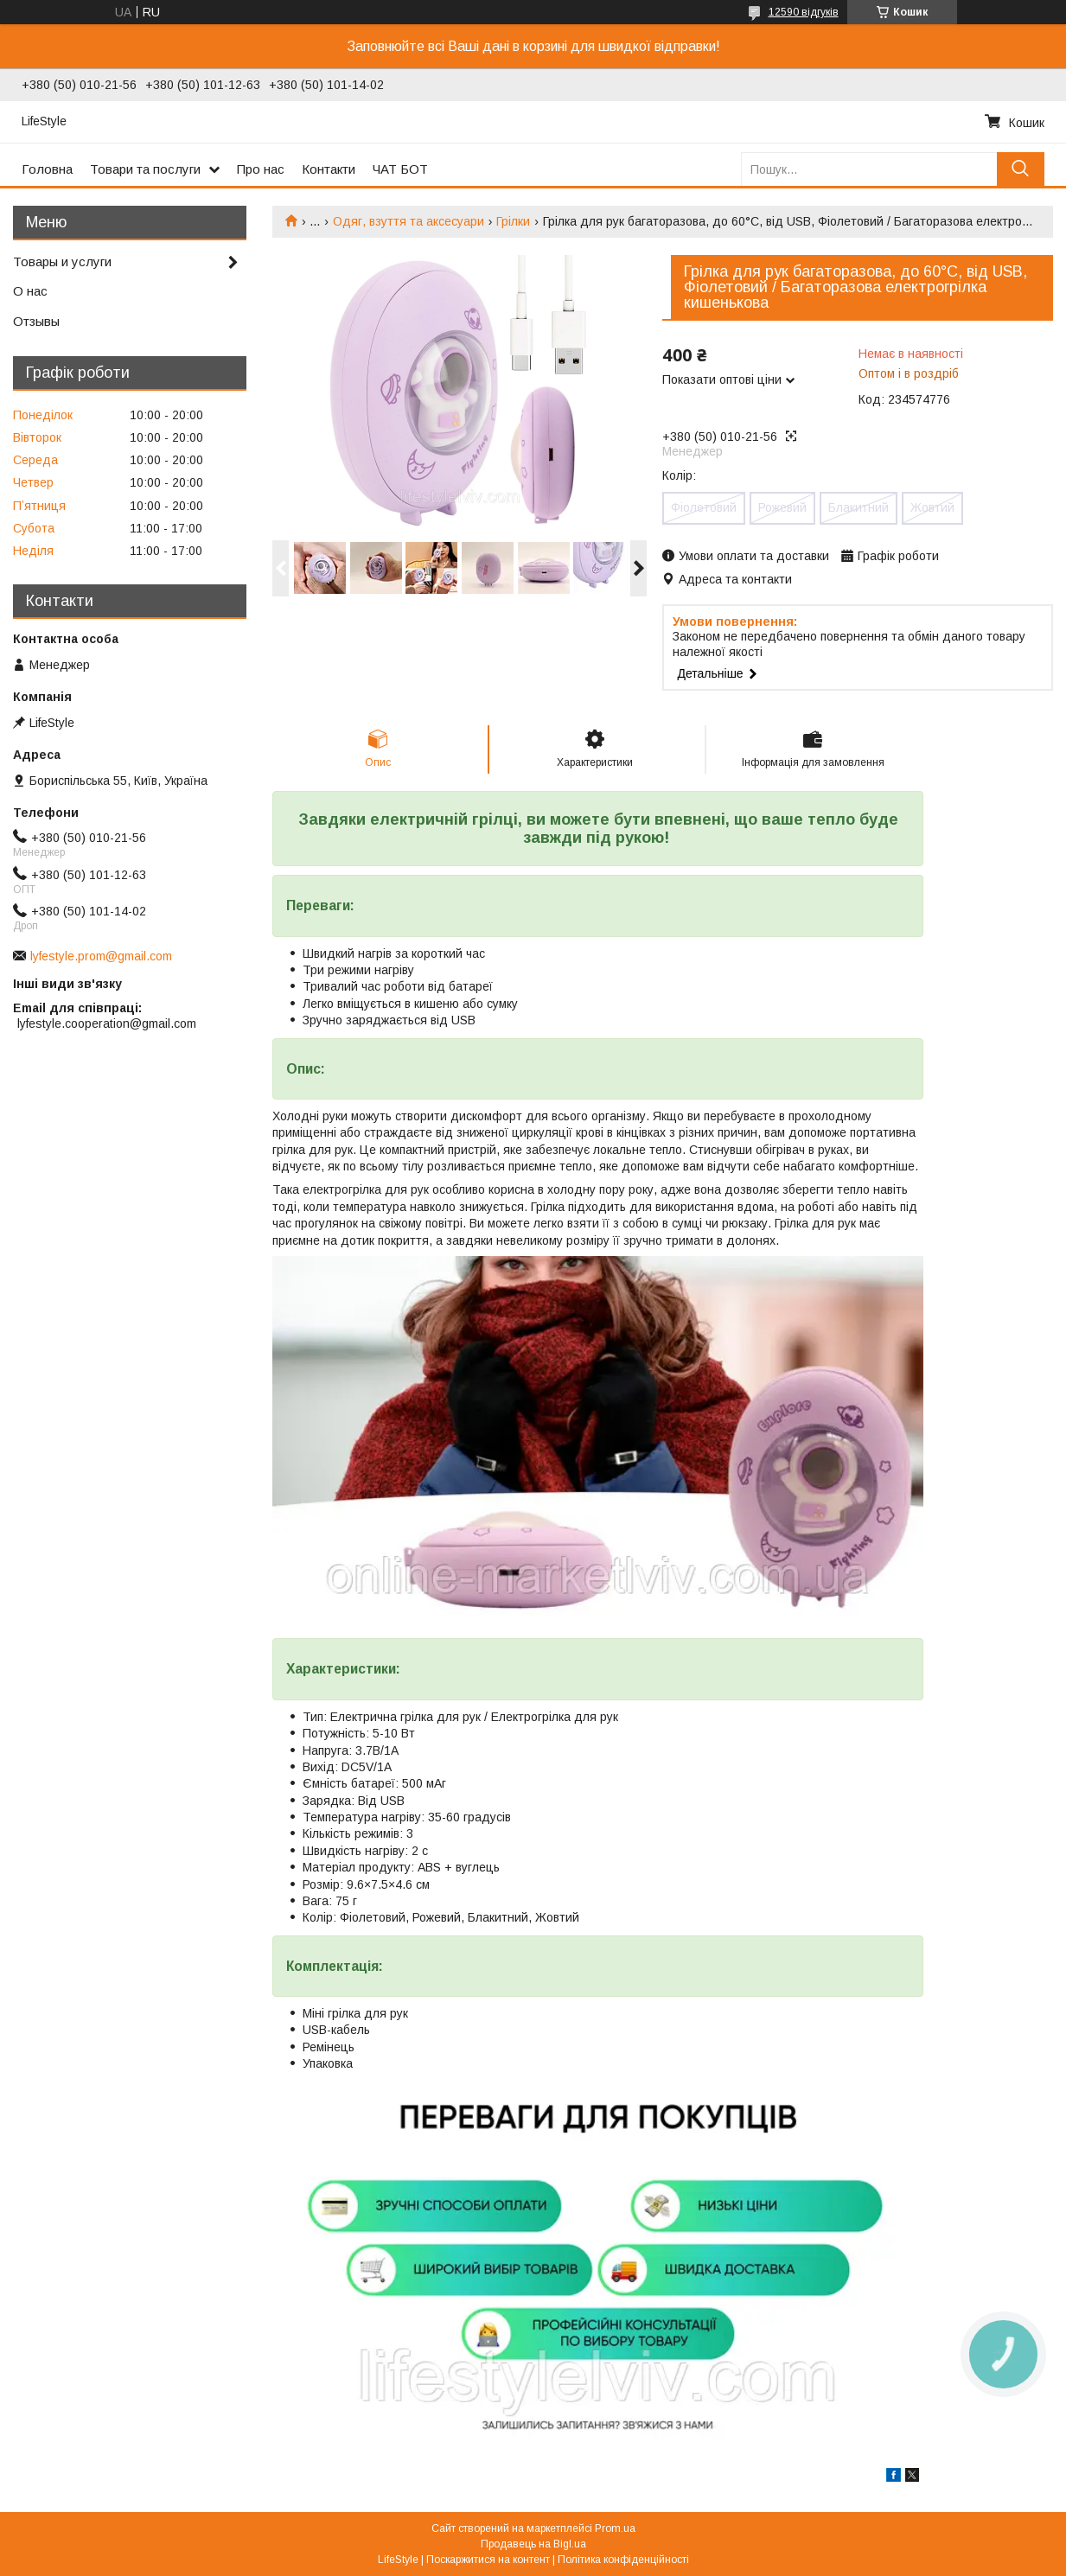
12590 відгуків (804, 12)
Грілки (513, 221)
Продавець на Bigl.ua (533, 2544)
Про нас (260, 169)
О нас (30, 291)
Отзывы (36, 321)
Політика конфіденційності (623, 2560)
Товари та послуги (145, 169)
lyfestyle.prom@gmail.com (101, 956)
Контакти (328, 169)
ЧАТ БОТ (400, 169)
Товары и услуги (62, 261)
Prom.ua (615, 2528)
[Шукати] (1020, 169)
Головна (47, 169)
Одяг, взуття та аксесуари (408, 221)
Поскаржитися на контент (488, 2560)
